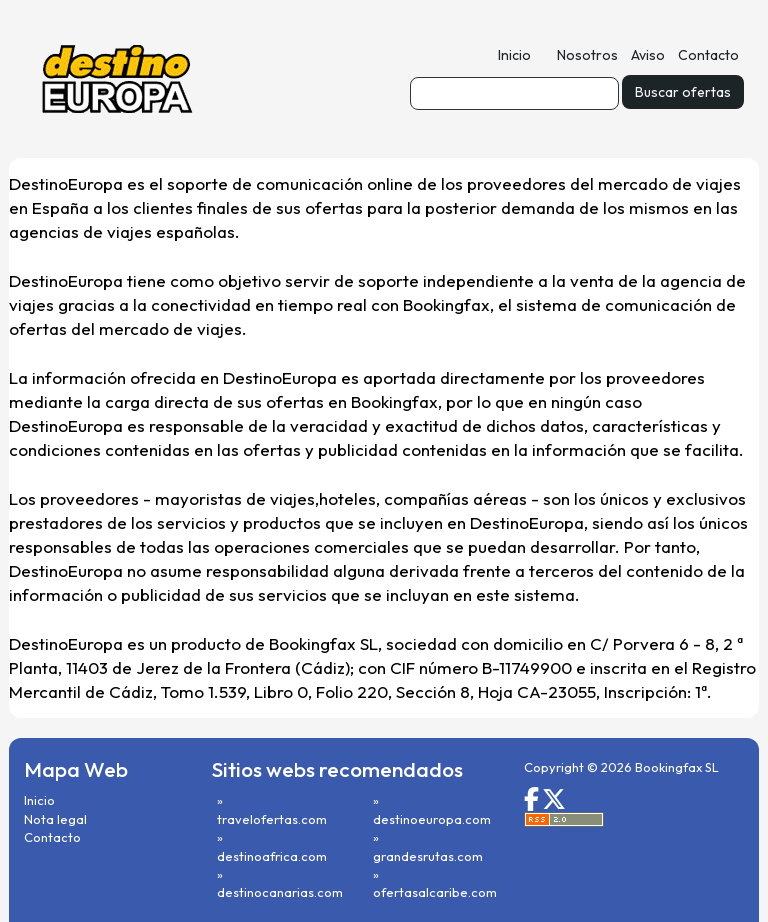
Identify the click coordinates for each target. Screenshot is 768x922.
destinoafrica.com (272, 856)
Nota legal (55, 819)
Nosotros (587, 55)
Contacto (708, 55)
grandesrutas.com (428, 856)
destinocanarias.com (280, 892)
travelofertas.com (272, 819)
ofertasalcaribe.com (435, 892)
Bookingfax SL (677, 767)
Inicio (514, 55)
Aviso (648, 55)
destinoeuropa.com (432, 819)
